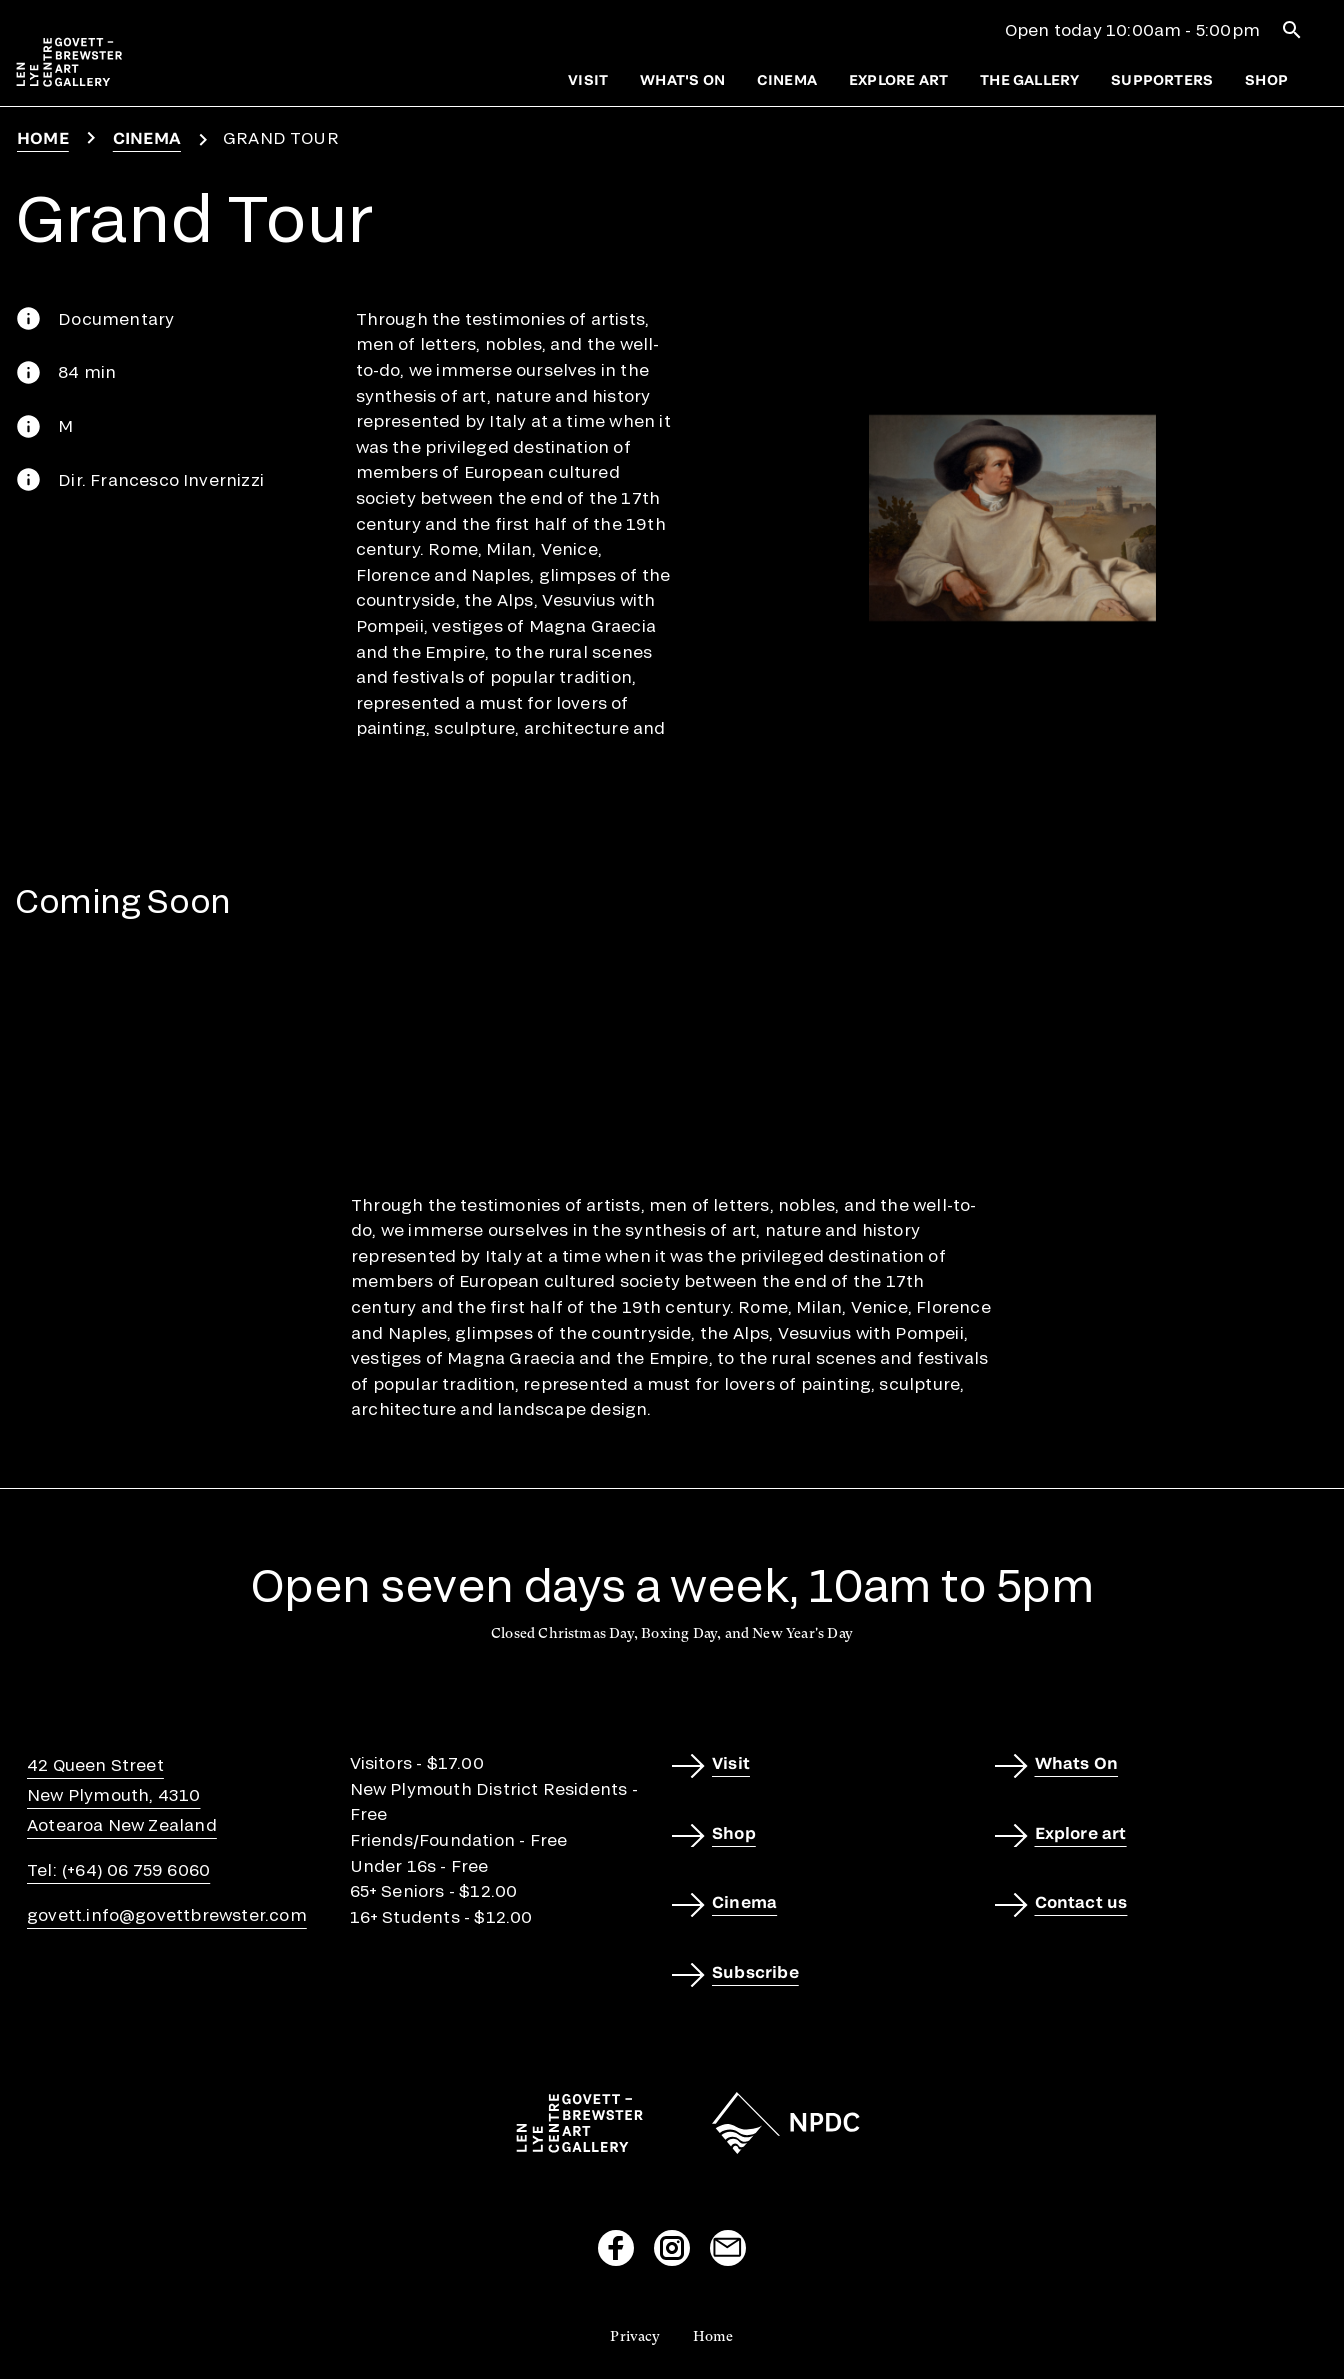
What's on (682, 79)
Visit (588, 79)
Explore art (898, 79)
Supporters (1162, 79)
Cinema (787, 79)
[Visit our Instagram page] (672, 2248)
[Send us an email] (728, 2248)
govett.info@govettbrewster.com (167, 1914)
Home (43, 137)
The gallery (1029, 79)
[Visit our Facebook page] (616, 2248)
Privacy (635, 2336)
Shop (1266, 79)
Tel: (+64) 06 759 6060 (118, 1869)
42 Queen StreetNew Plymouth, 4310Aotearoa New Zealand (122, 1794)
